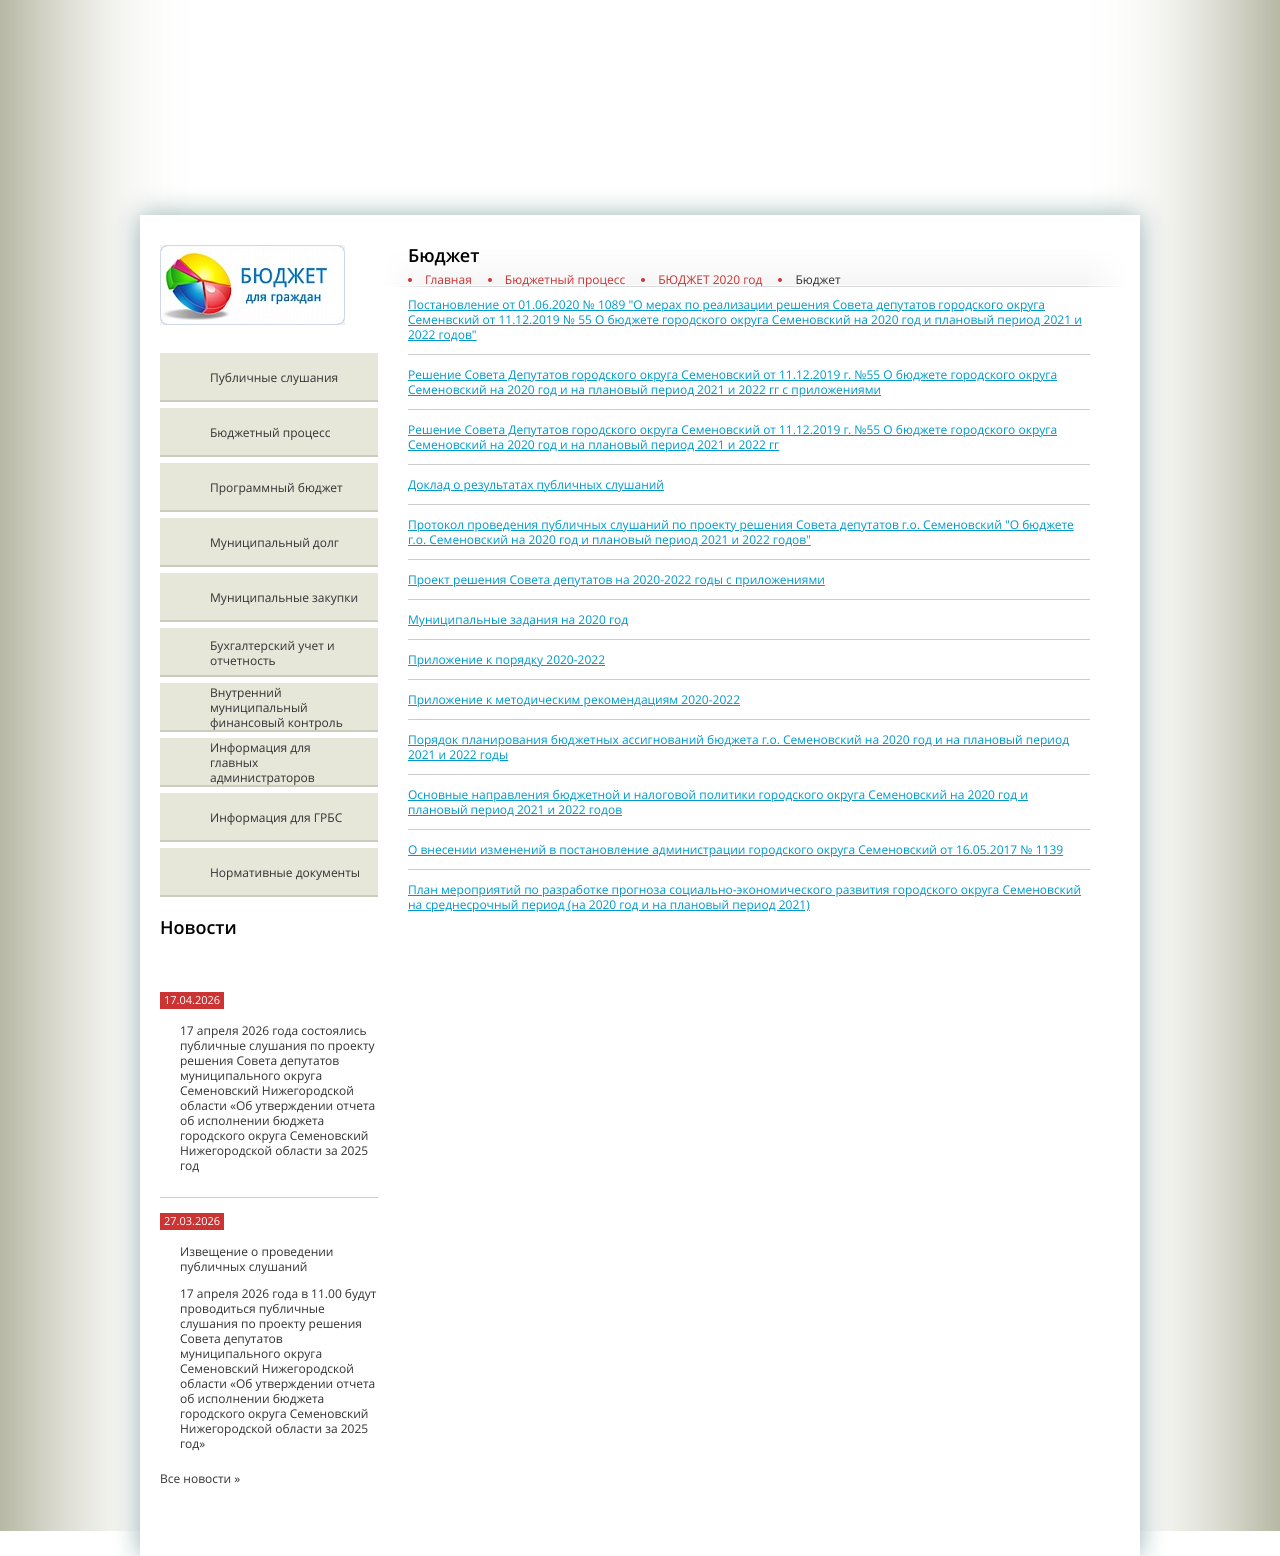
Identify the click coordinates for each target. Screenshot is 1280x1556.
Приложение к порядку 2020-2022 (506, 659)
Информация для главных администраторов (262, 762)
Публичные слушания (274, 377)
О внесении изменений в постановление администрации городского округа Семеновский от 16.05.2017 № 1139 (735, 849)
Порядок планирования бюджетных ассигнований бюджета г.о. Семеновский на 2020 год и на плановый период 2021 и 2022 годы (738, 747)
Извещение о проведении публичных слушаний (256, 1259)
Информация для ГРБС (276, 817)
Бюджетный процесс (270, 432)
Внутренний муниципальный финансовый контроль (276, 707)
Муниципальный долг (274, 542)
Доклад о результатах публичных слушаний (536, 484)
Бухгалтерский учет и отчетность (272, 653)
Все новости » (200, 1478)
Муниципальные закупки (284, 597)
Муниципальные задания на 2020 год (518, 619)
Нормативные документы (285, 872)
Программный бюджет (276, 487)
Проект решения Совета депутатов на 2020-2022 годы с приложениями (616, 579)
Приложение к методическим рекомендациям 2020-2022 (574, 699)
